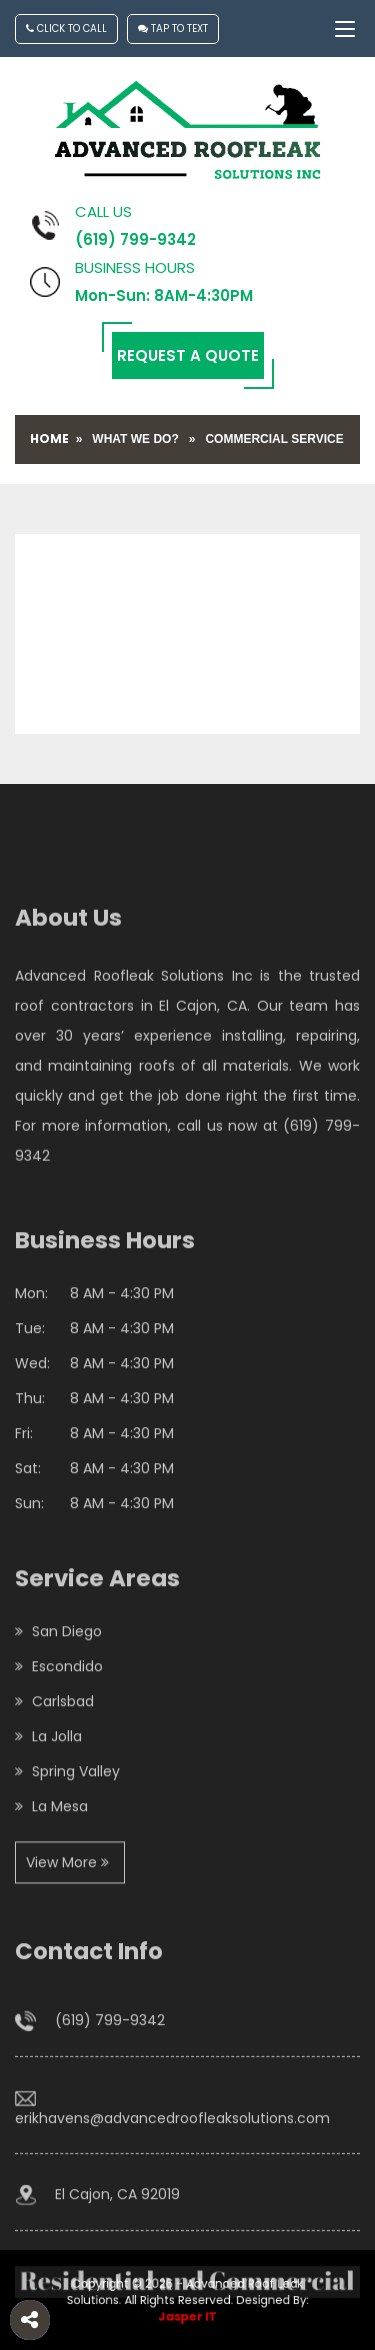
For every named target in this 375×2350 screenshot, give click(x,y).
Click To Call (66, 28)
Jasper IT (187, 2313)
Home (49, 438)
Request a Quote (188, 355)
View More (67, 1944)
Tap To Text (173, 28)
